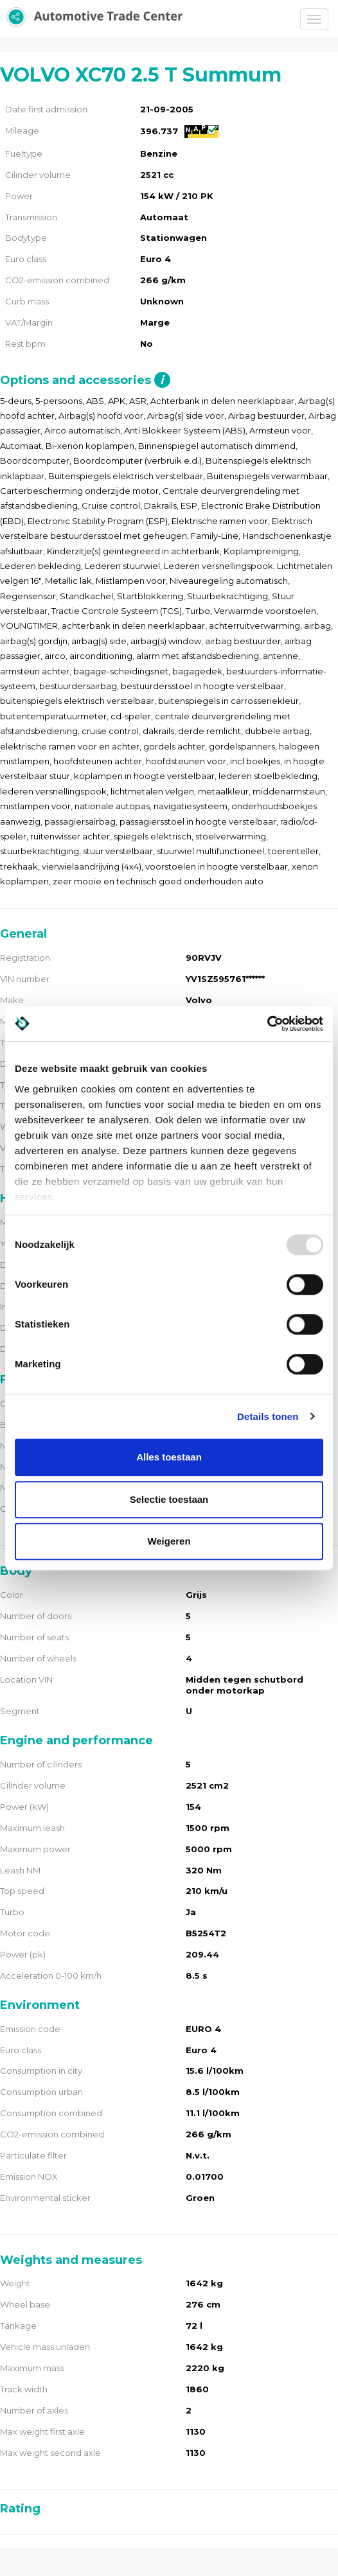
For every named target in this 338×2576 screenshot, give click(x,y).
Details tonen (267, 1416)
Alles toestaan (169, 1456)
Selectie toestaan (169, 1499)
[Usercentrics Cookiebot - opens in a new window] (267, 1023)
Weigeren (168, 1541)
